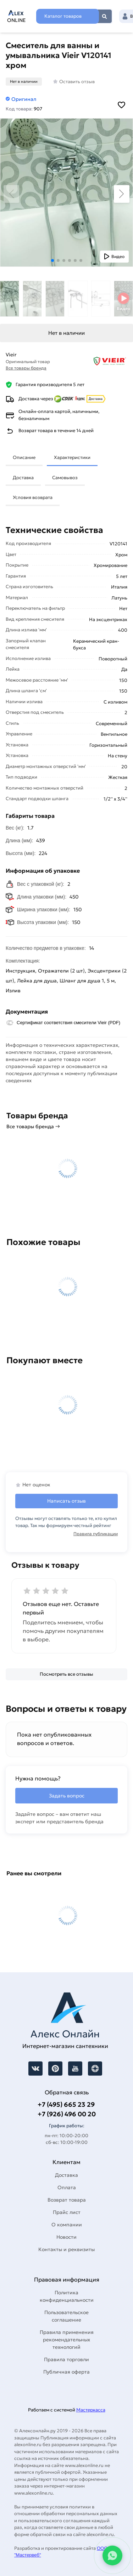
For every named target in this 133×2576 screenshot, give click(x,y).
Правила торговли (66, 2359)
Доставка (23, 478)
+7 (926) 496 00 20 (67, 2114)
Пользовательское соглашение (66, 2316)
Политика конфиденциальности (67, 2296)
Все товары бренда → (33, 1126)
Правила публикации (95, 1533)
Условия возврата (32, 497)
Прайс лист (67, 2212)
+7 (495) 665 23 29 (66, 2104)
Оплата (66, 2187)
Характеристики (72, 457)
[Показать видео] (114, 257)
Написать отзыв (66, 1501)
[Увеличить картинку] (66, 192)
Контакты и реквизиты (66, 2249)
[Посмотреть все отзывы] (66, 1674)
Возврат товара (67, 2200)
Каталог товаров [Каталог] (63, 16)
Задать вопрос (66, 1795)
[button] (52, 260)
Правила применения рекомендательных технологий (67, 2339)
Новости (66, 2237)
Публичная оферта (66, 2372)
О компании (66, 2224)
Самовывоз (65, 478)
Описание (24, 457)
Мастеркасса (90, 2410)
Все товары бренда (26, 368)
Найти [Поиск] (105, 16)
